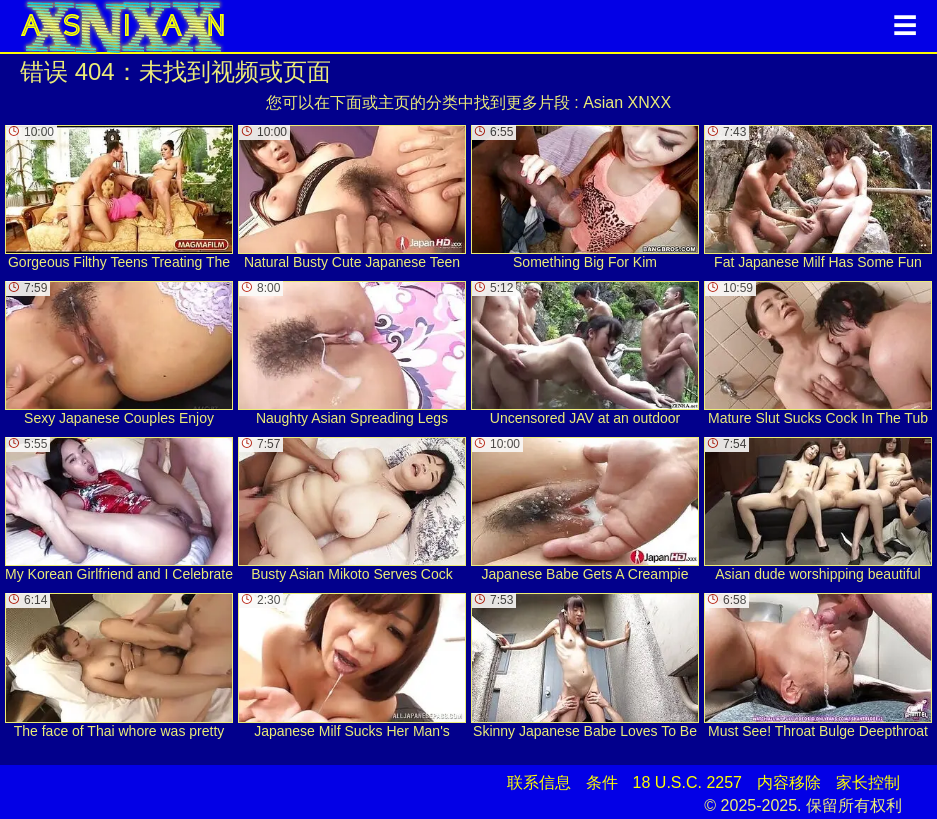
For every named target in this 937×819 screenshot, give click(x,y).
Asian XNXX (627, 102)
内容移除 (789, 782)
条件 (602, 782)
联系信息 (539, 782)
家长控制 (868, 782)
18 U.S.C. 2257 (687, 782)
